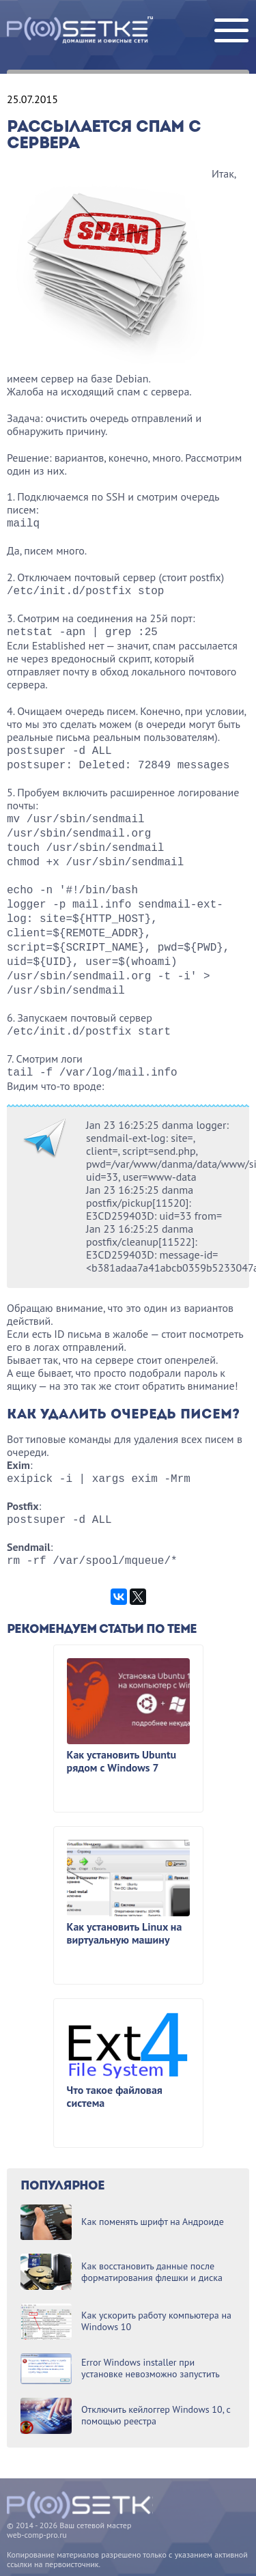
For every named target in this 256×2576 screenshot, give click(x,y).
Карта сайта (28, 2557)
